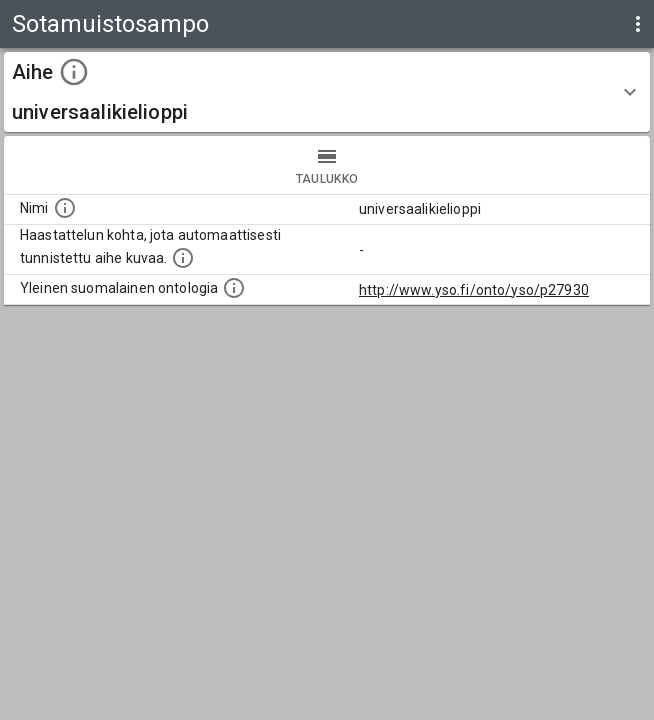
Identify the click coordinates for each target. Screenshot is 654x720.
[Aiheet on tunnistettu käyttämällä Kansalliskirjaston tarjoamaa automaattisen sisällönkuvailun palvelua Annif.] (183, 258)
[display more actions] (638, 24)
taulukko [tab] (327, 165)
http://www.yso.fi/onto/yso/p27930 (474, 290)
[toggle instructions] (74, 72)
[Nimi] (65, 208)
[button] (327, 92)
